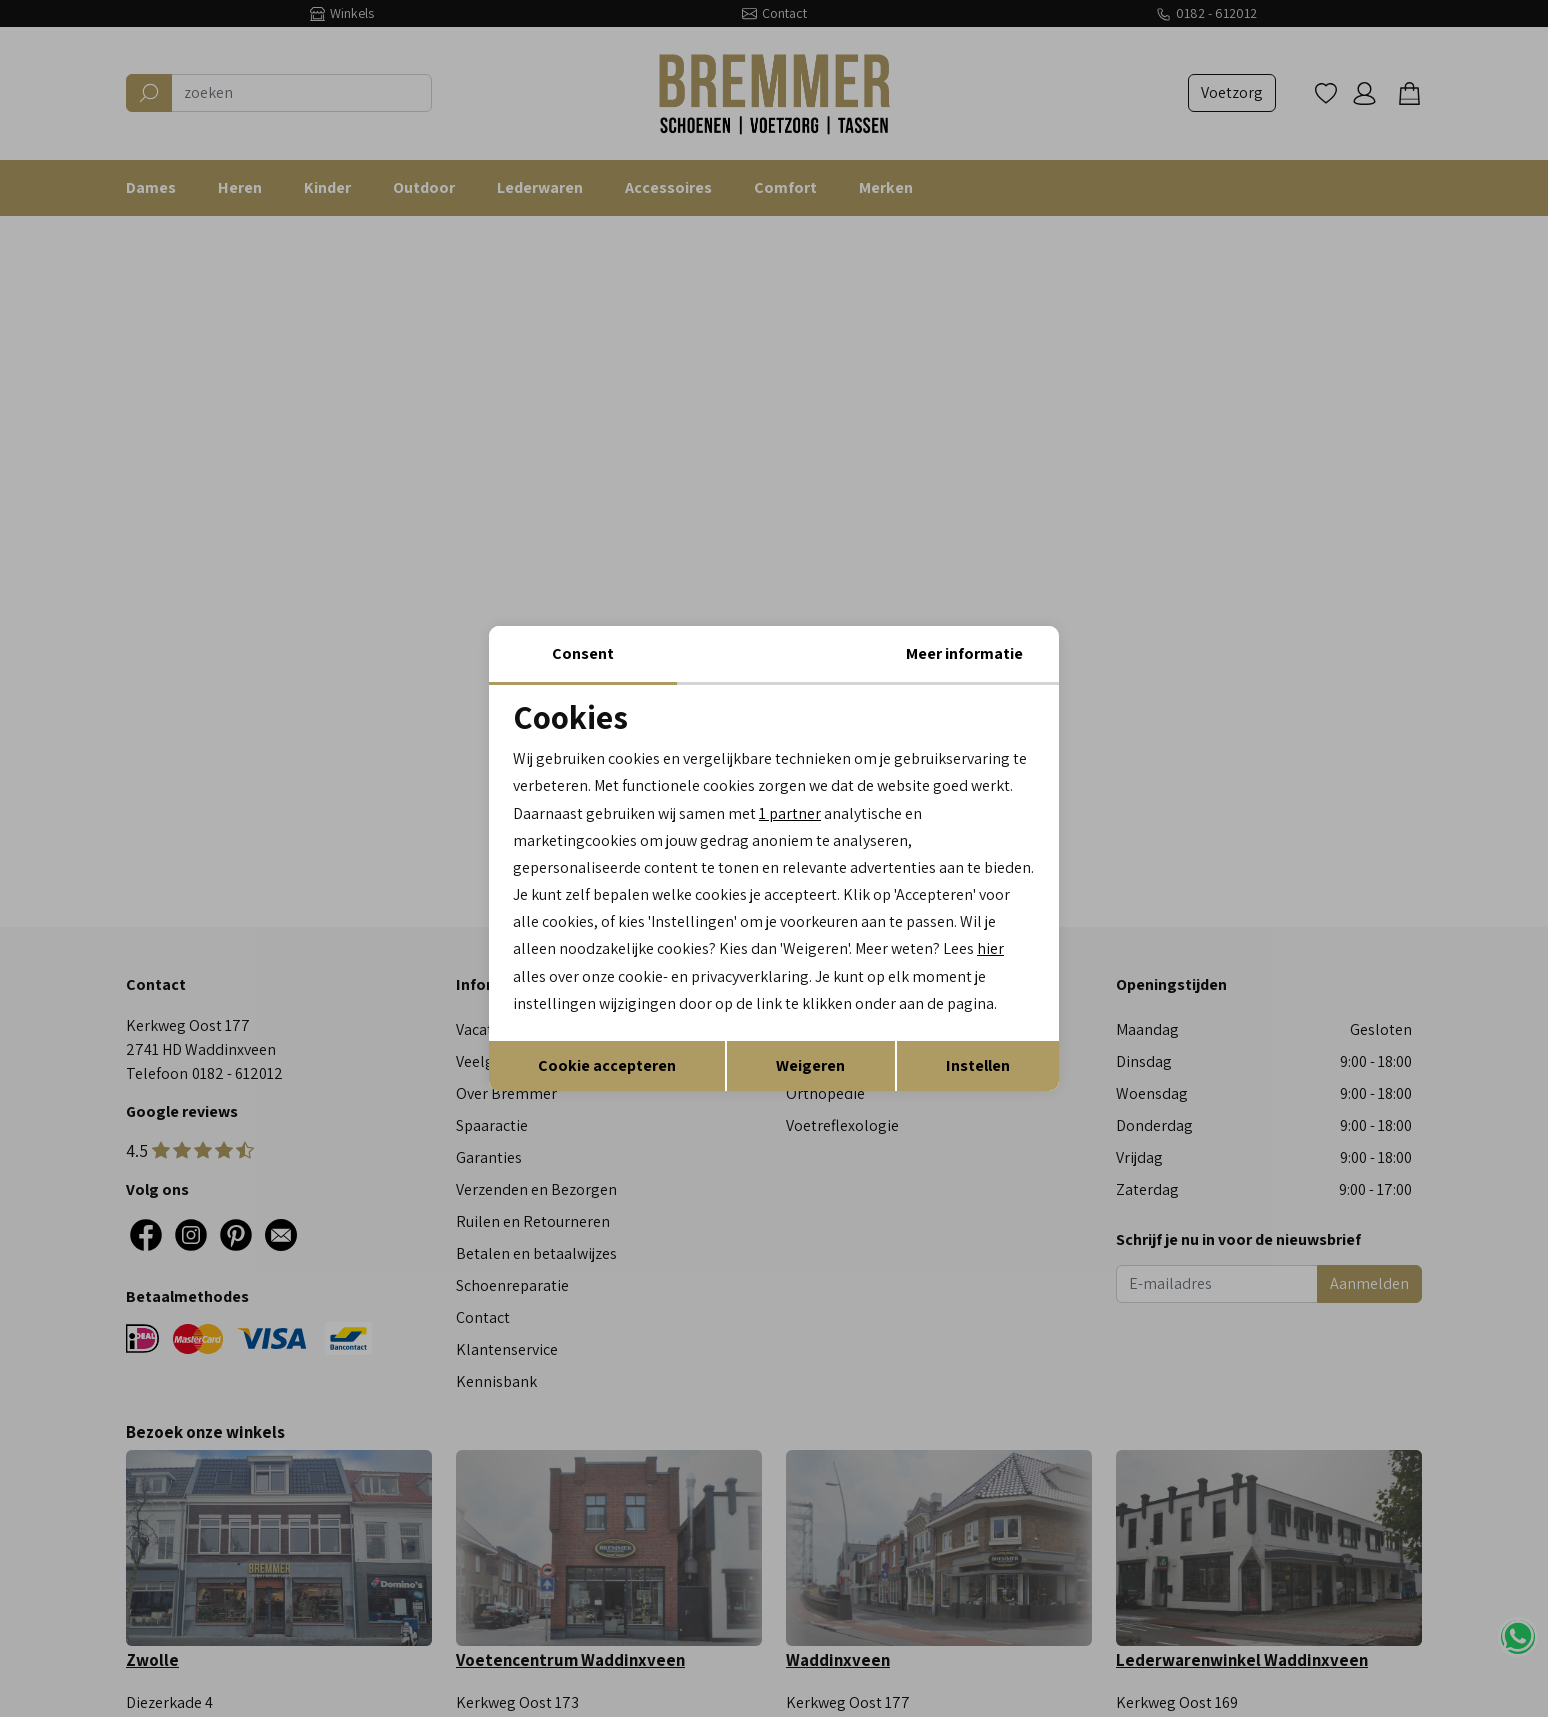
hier (991, 948)
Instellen (978, 1065)
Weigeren (810, 1065)
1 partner (790, 812)
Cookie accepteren (607, 1065)
